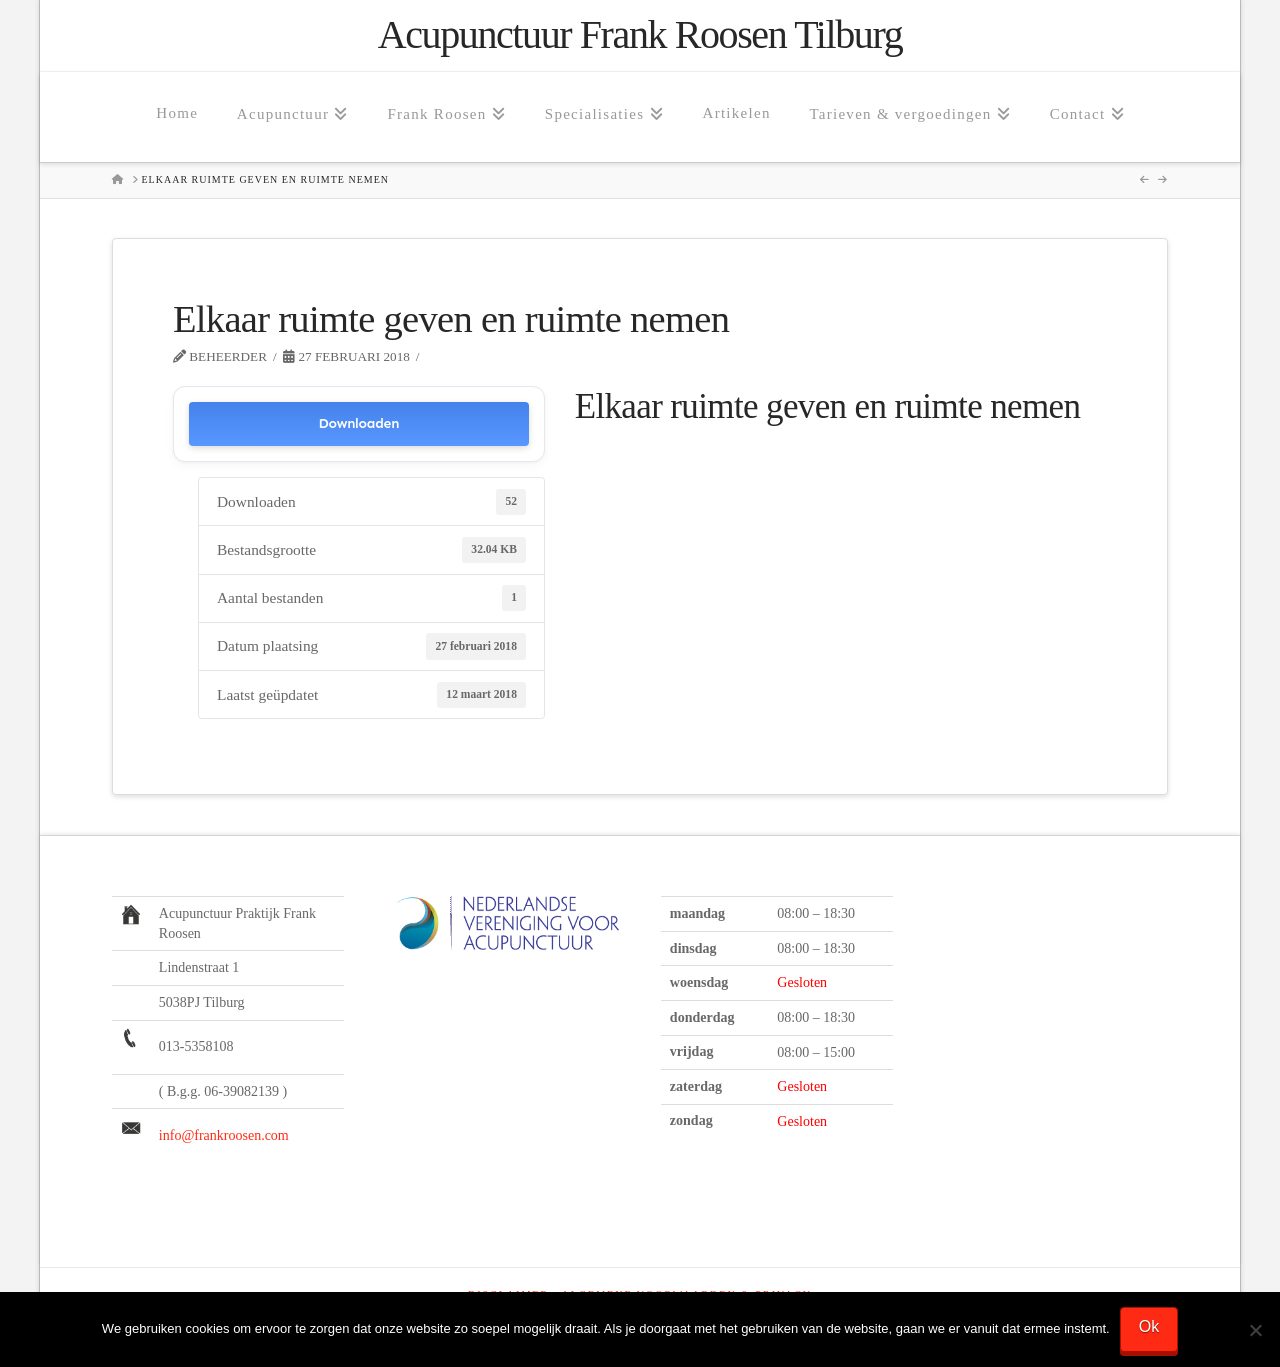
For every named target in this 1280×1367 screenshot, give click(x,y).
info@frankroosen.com (224, 1135)
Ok (1149, 1326)
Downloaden (359, 423)
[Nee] (1255, 1330)
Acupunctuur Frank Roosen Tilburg (640, 35)
